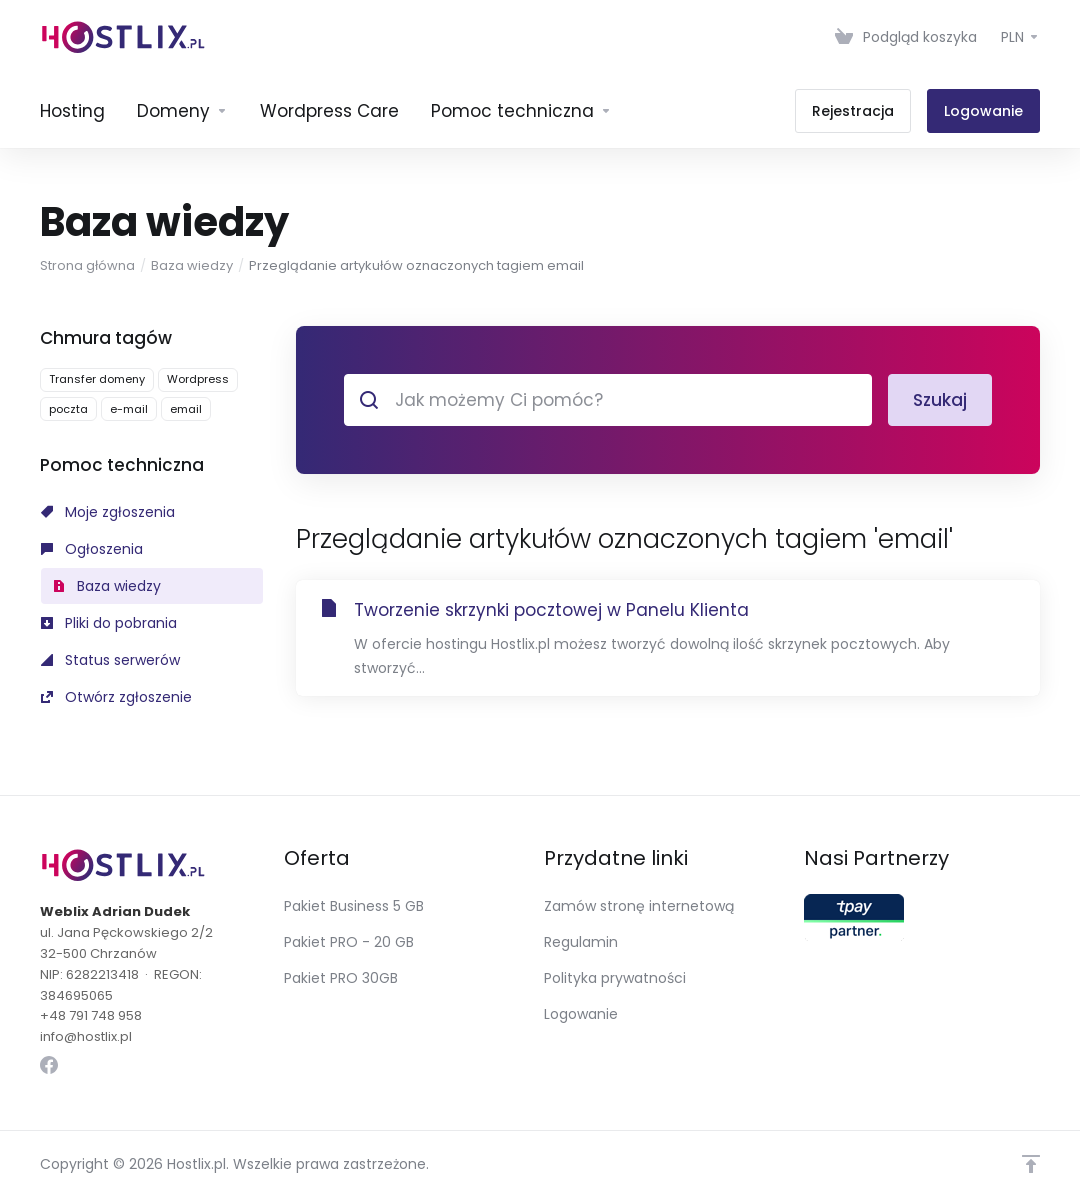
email (186, 409)
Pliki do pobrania (109, 623)
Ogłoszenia (92, 549)
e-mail (129, 409)
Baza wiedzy (192, 265)
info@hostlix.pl (86, 1036)
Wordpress (198, 379)
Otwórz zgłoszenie (116, 697)
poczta (68, 409)
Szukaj (940, 400)
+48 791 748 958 (91, 1015)
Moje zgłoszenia (108, 512)
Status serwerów (110, 660)
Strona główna (87, 265)
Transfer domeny (97, 379)
